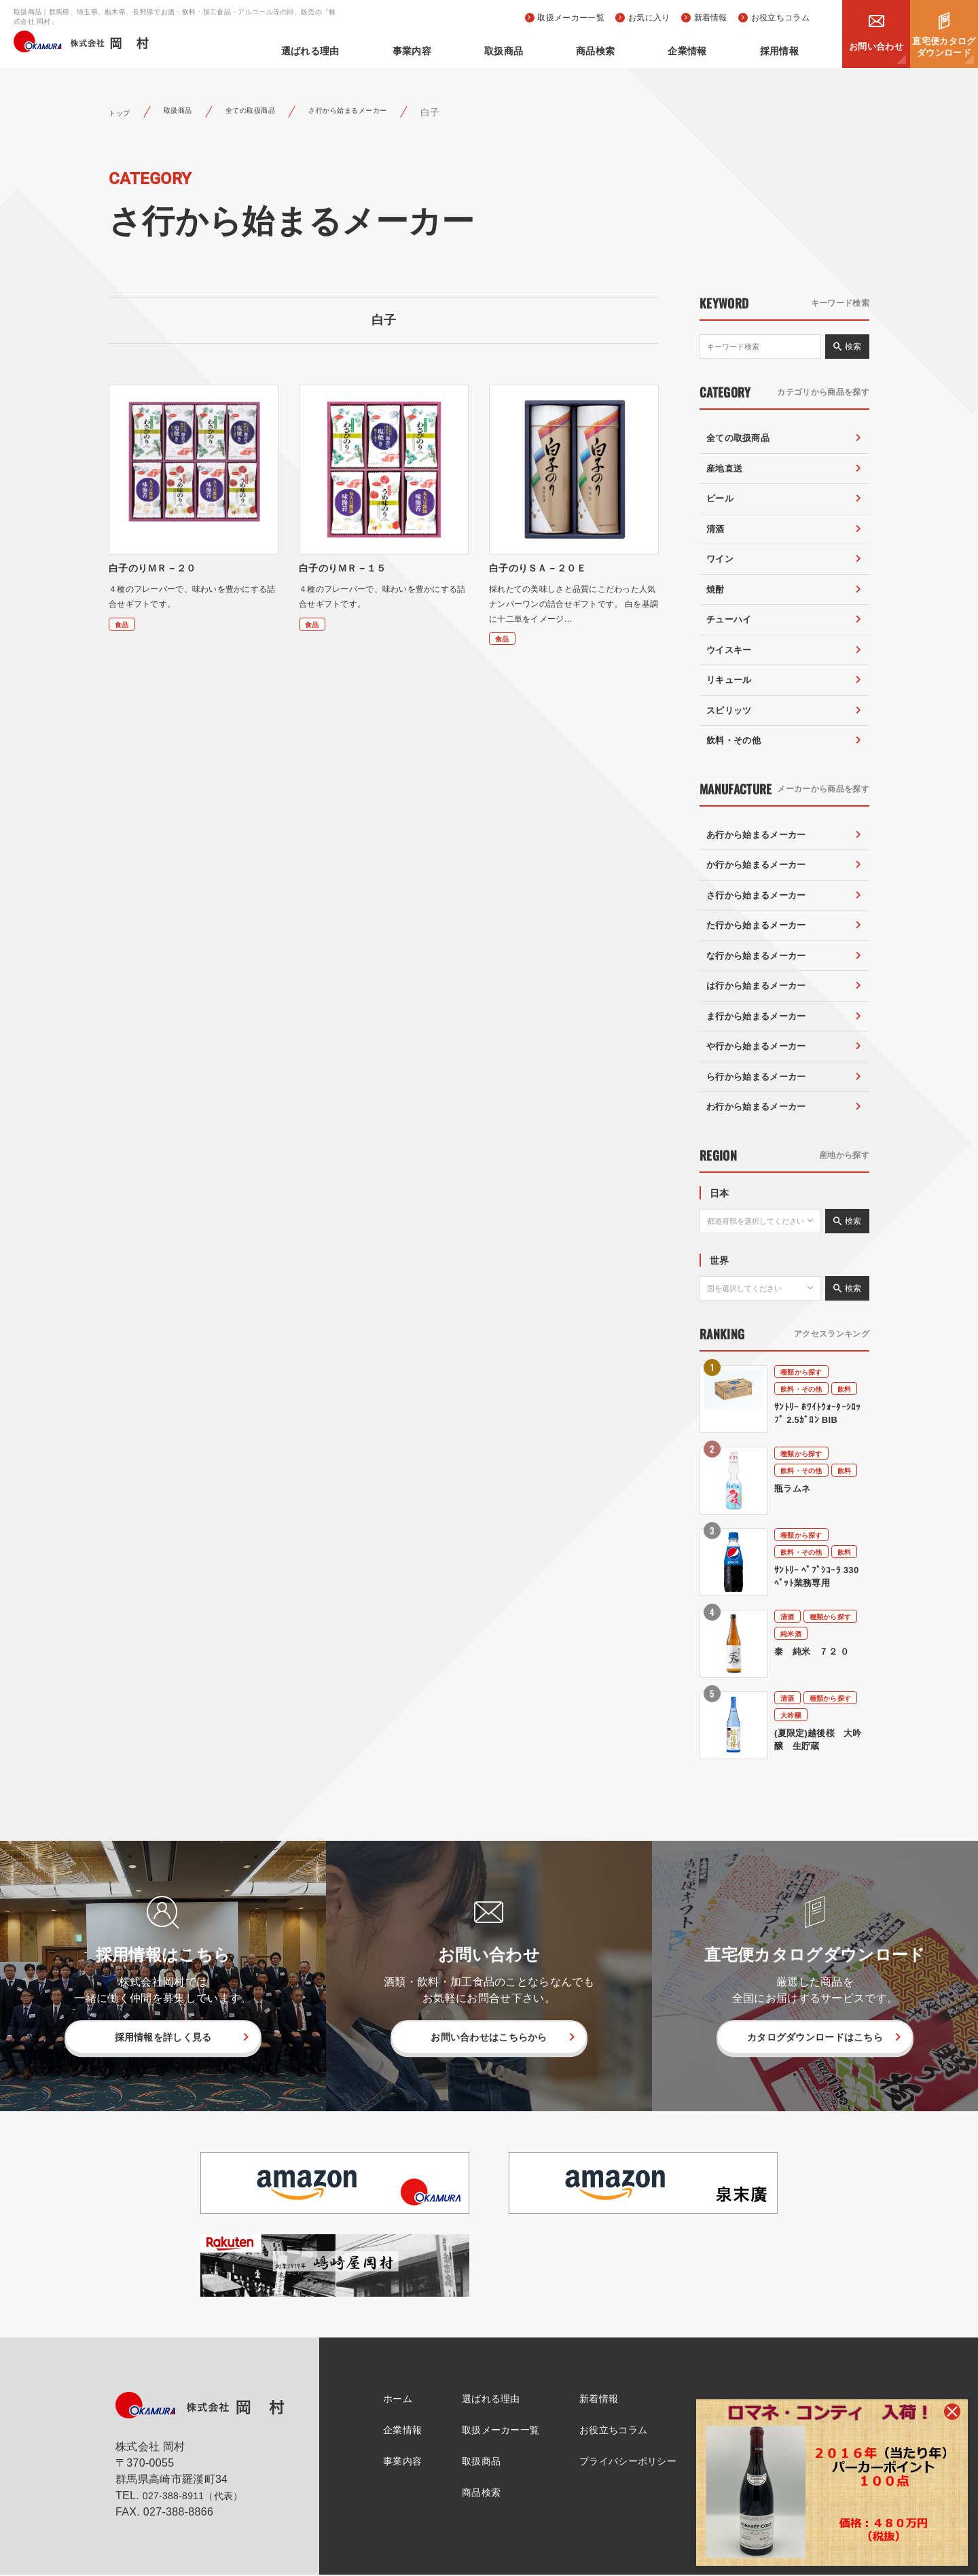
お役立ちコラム (780, 17)
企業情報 (715, 51)
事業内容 (497, 51)
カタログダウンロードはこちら (815, 2037)
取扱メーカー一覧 (570, 17)
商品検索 (642, 51)
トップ (124, 112)
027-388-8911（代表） (200, 2497)
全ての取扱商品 (280, 112)
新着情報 (710, 17)
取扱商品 (570, 51)
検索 (853, 346)
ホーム (388, 2399)
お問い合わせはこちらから (489, 2037)
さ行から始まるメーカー (403, 112)
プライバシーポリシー (637, 2462)
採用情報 (788, 51)
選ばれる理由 (415, 51)
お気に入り (649, 17)
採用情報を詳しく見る (163, 2037)
